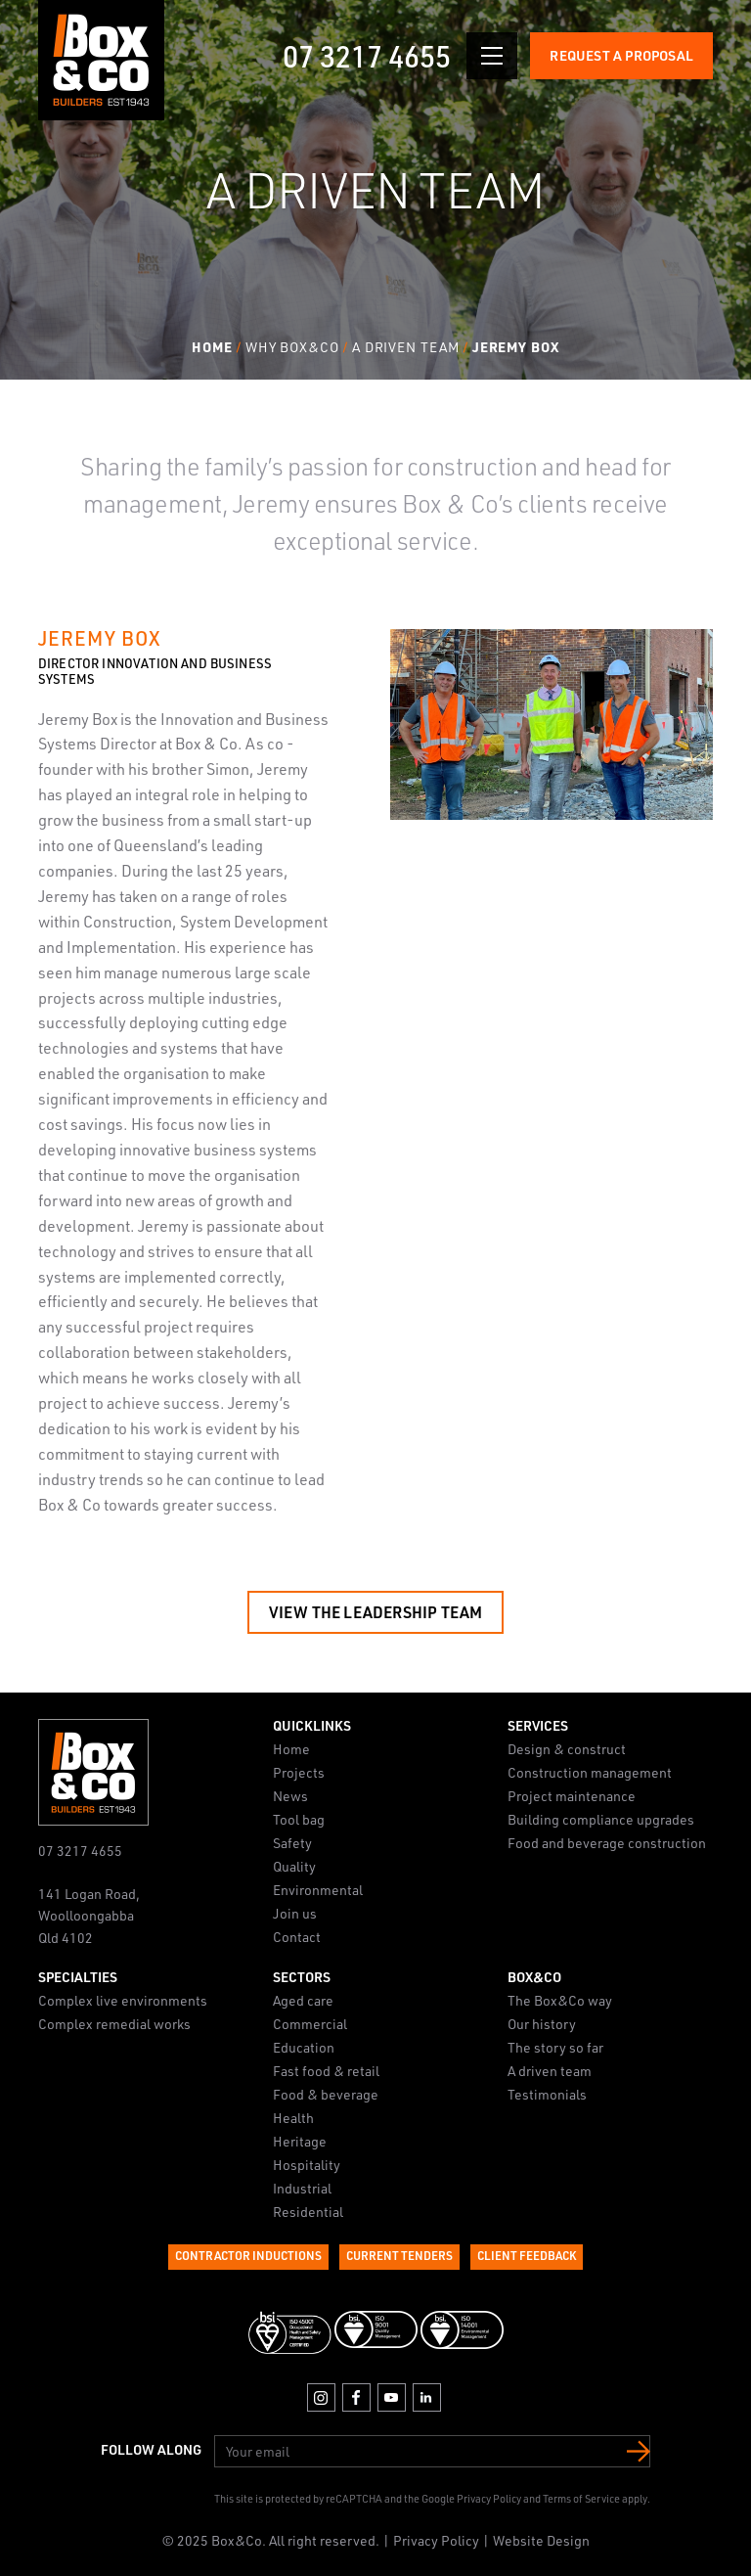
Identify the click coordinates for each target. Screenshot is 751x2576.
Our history (542, 2022)
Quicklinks (312, 1725)
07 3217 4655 (367, 55)
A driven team (550, 2069)
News (290, 1795)
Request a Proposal (621, 55)
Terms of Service (581, 2499)
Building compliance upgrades (601, 1819)
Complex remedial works (114, 2022)
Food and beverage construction (607, 1842)
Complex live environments (122, 1999)
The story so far (555, 2046)
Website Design (541, 2540)
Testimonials (547, 2093)
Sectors (302, 1975)
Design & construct (567, 1748)
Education (303, 2046)
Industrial (302, 2187)
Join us (295, 1913)
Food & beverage (325, 2093)
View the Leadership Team (376, 1612)
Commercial (310, 2022)
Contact (297, 1936)
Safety (292, 1842)
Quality (294, 1866)
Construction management (590, 1772)
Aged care (303, 1999)
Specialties (77, 1975)
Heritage (300, 2140)
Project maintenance (572, 1795)
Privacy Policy (489, 2499)
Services (538, 1725)
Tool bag (299, 1819)
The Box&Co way (560, 1999)
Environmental (318, 1889)
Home (212, 346)
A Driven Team (406, 347)
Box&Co (534, 1975)
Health (293, 2116)
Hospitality (306, 2163)
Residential (308, 2210)
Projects (299, 1772)
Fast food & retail (326, 2069)
